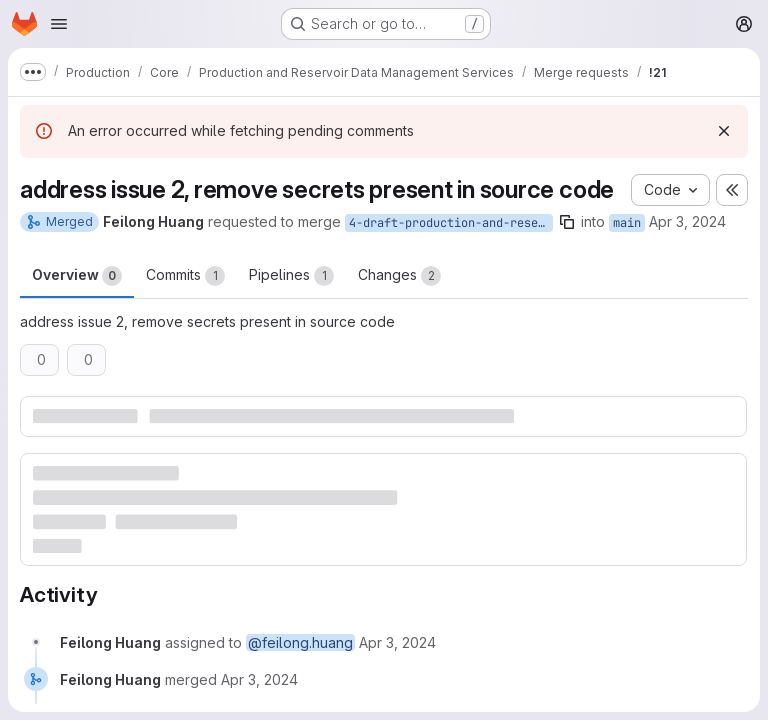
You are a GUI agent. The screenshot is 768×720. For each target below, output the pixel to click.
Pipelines (291, 276)
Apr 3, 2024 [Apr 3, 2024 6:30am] (687, 221)
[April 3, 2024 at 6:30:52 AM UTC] (397, 642)
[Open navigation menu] (59, 24)
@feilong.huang (300, 642)
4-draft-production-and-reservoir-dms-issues (451, 223)
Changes (399, 276)
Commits (185, 276)
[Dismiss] (724, 131)
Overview (77, 276)
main (627, 223)
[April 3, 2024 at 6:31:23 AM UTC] (259, 679)
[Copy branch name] (567, 222)
